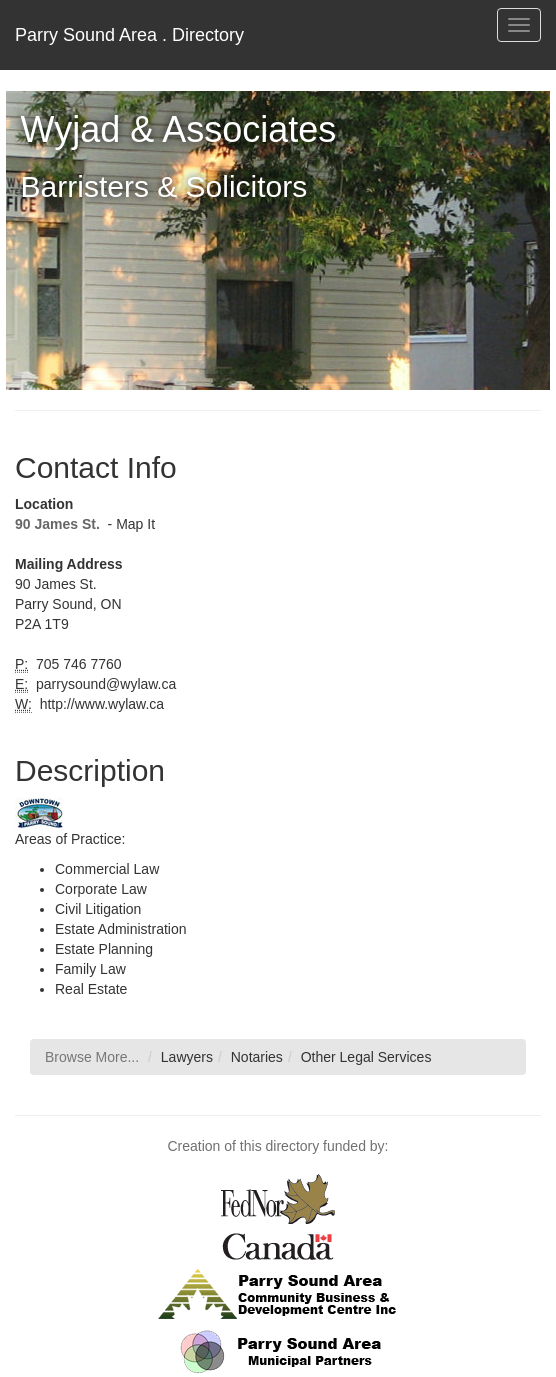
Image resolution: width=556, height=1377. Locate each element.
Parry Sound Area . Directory (129, 35)
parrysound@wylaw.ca (104, 684)
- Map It (129, 524)
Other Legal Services (366, 1057)
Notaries (257, 1057)
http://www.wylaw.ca (100, 704)
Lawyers (187, 1057)
